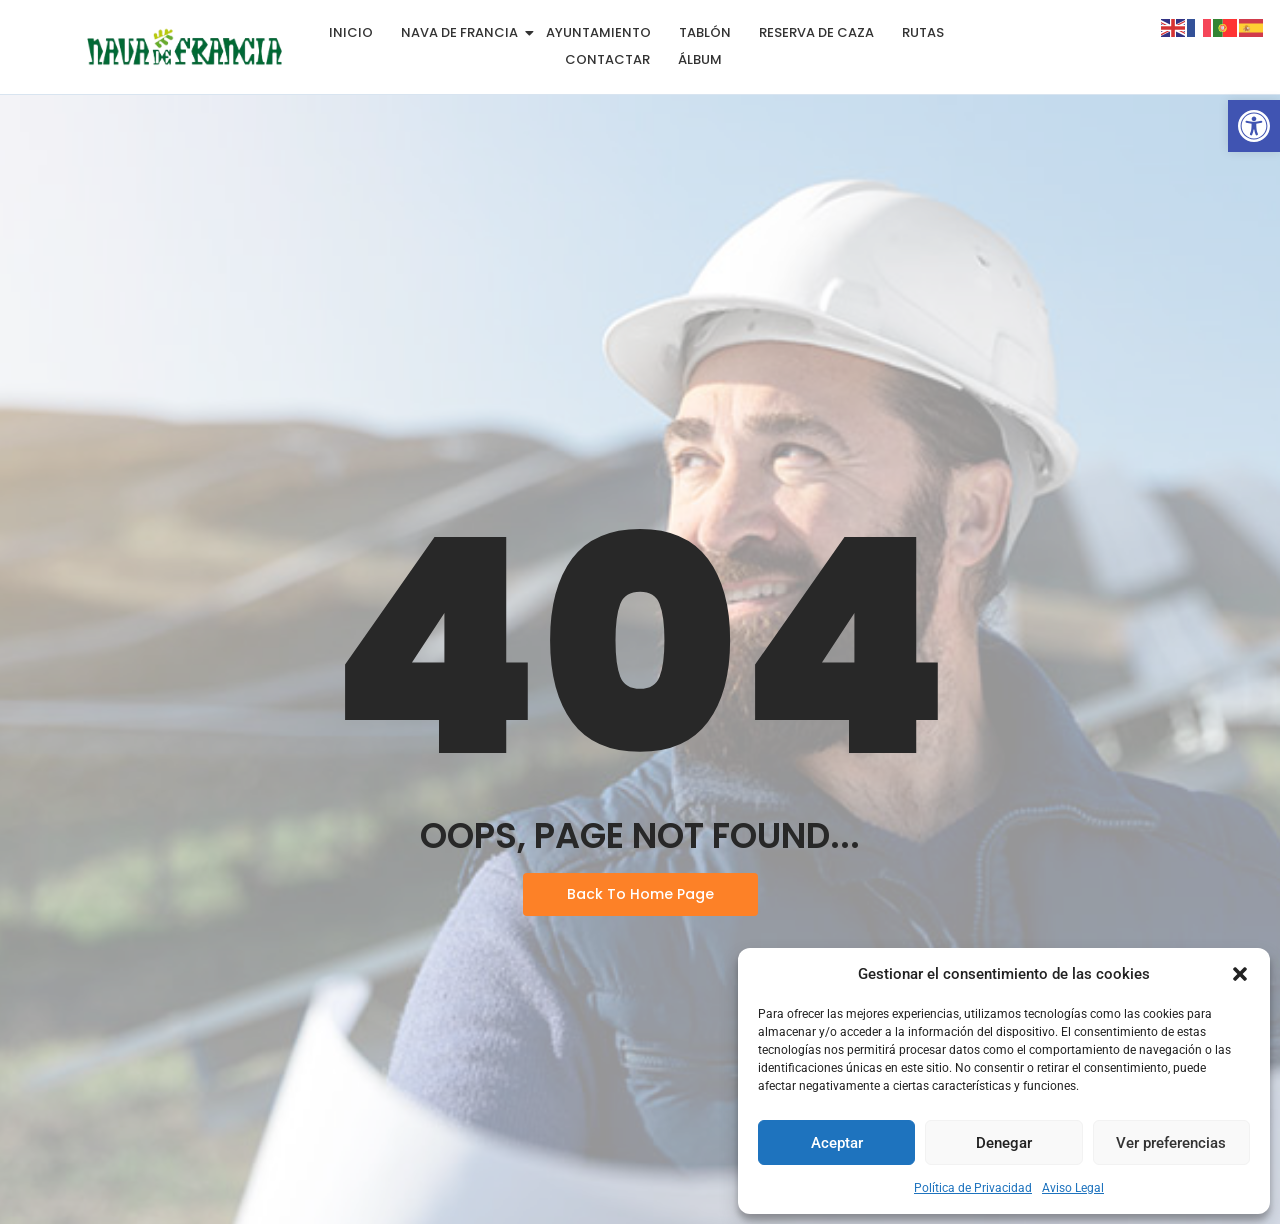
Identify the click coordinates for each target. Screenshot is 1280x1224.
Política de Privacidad (973, 1188)
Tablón (705, 32)
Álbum (700, 59)
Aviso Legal (1073, 1188)
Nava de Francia (463, 32)
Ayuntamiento (598, 32)
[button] (1254, 126)
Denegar (1004, 1143)
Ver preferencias (1171, 1143)
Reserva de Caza (816, 32)
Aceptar (837, 1143)
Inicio (351, 32)
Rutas (923, 32)
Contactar (607, 59)
